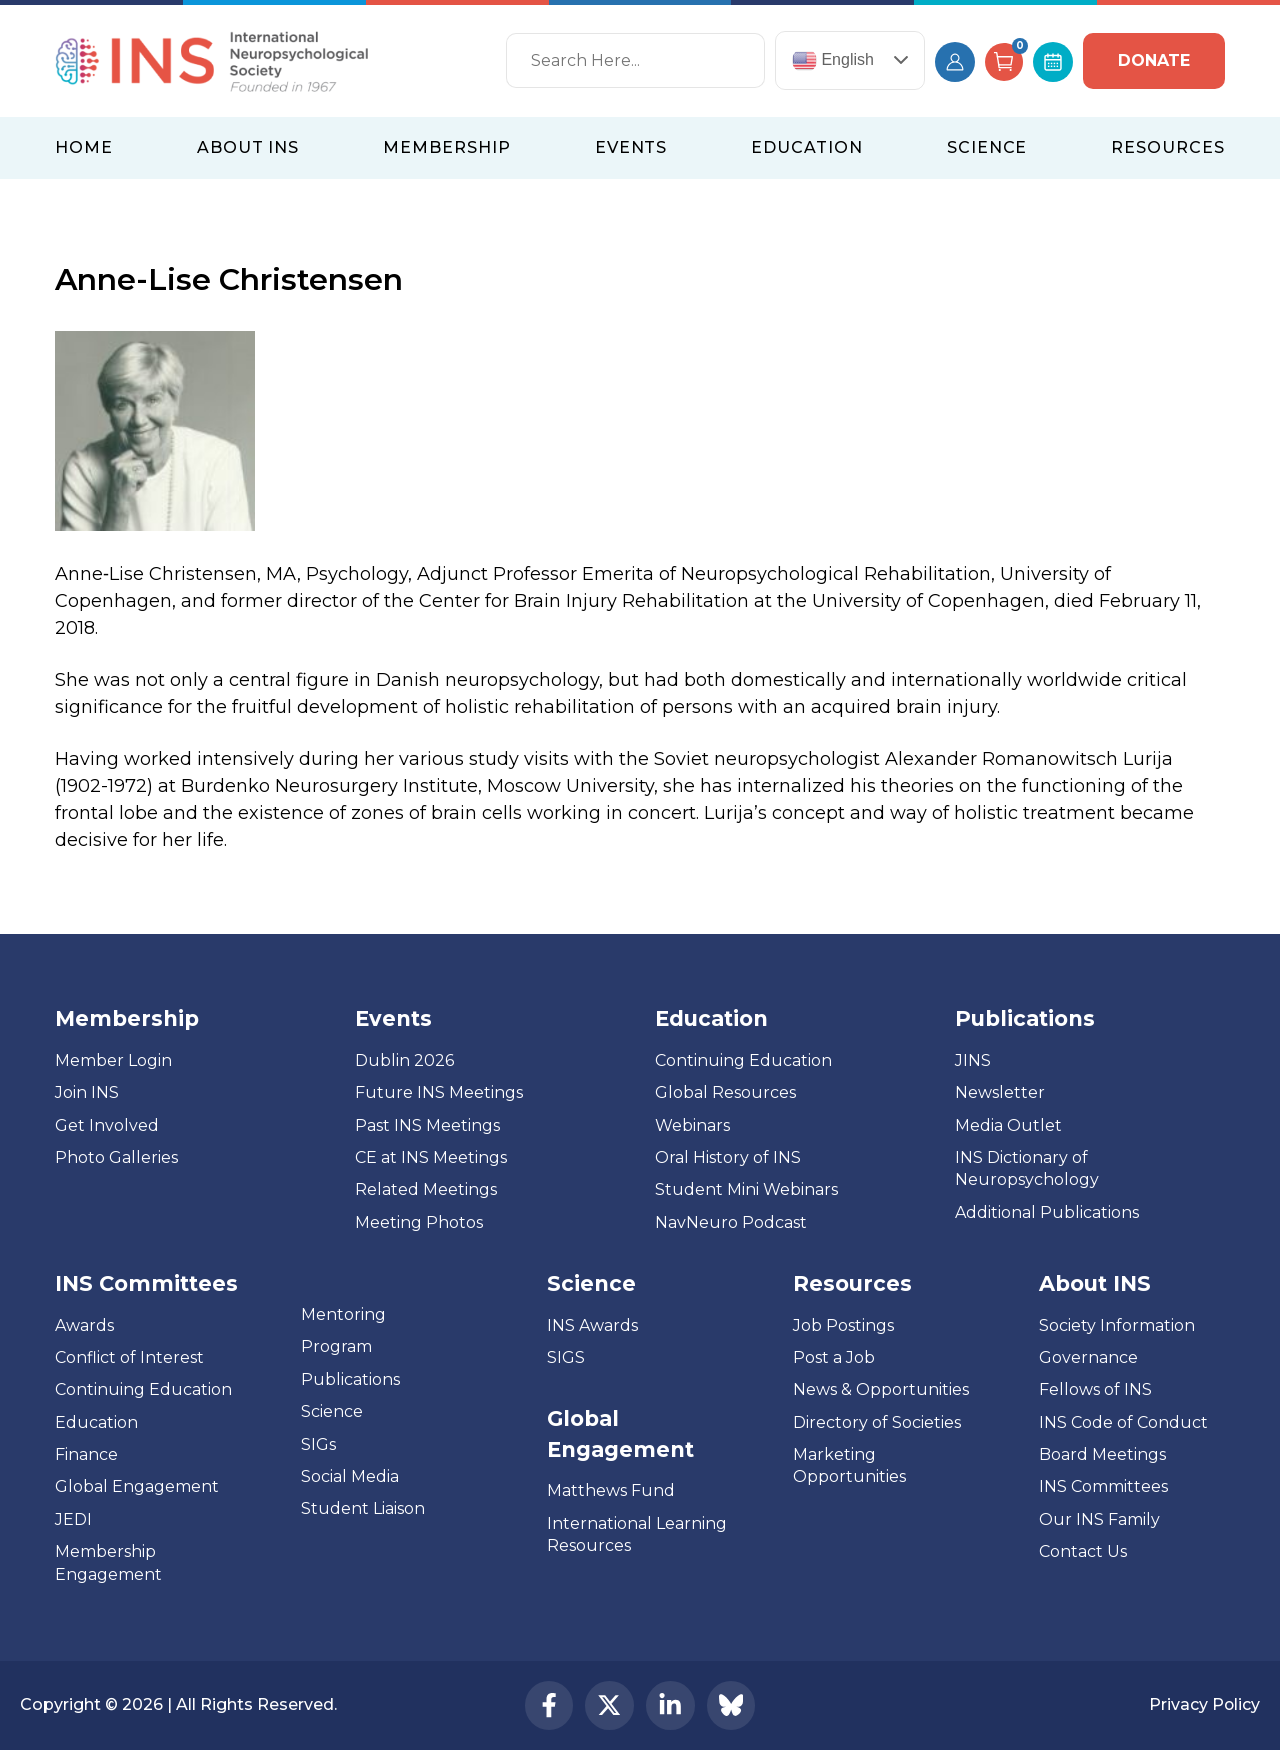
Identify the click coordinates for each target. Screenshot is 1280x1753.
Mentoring (343, 1314)
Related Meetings (426, 1189)
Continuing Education (743, 1060)
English (833, 60)
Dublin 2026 (404, 1060)
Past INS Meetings (427, 1125)
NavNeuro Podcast (731, 1222)
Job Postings (843, 1325)
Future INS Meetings (439, 1092)
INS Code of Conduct (1123, 1422)
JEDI (73, 1519)
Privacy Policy (1204, 1706)
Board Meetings (1102, 1454)
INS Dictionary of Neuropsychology (1027, 1168)
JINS (973, 1060)
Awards (84, 1325)
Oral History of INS (728, 1157)
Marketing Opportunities (849, 1465)
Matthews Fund (611, 1490)
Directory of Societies (877, 1422)
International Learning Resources (637, 1534)
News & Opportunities (881, 1389)
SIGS (566, 1357)
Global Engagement (137, 1486)
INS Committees (146, 1283)
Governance (1088, 1357)
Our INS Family (1099, 1519)
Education (96, 1422)
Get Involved (107, 1125)
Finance (86, 1454)
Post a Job (834, 1357)
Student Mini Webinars (746, 1189)
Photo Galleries (116, 1157)
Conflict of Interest (129, 1357)
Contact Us (1083, 1551)
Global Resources (725, 1092)
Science (332, 1411)
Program (336, 1346)
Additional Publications (1047, 1212)
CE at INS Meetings (431, 1157)
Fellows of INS (1095, 1389)
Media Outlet (1008, 1125)
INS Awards (592, 1325)
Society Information (1117, 1325)
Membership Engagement (108, 1562)
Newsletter (1000, 1092)
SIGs (318, 1444)
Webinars (692, 1125)
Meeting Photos (419, 1222)
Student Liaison (363, 1508)
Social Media (350, 1476)
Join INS (87, 1092)
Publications (350, 1379)
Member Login (113, 1060)
